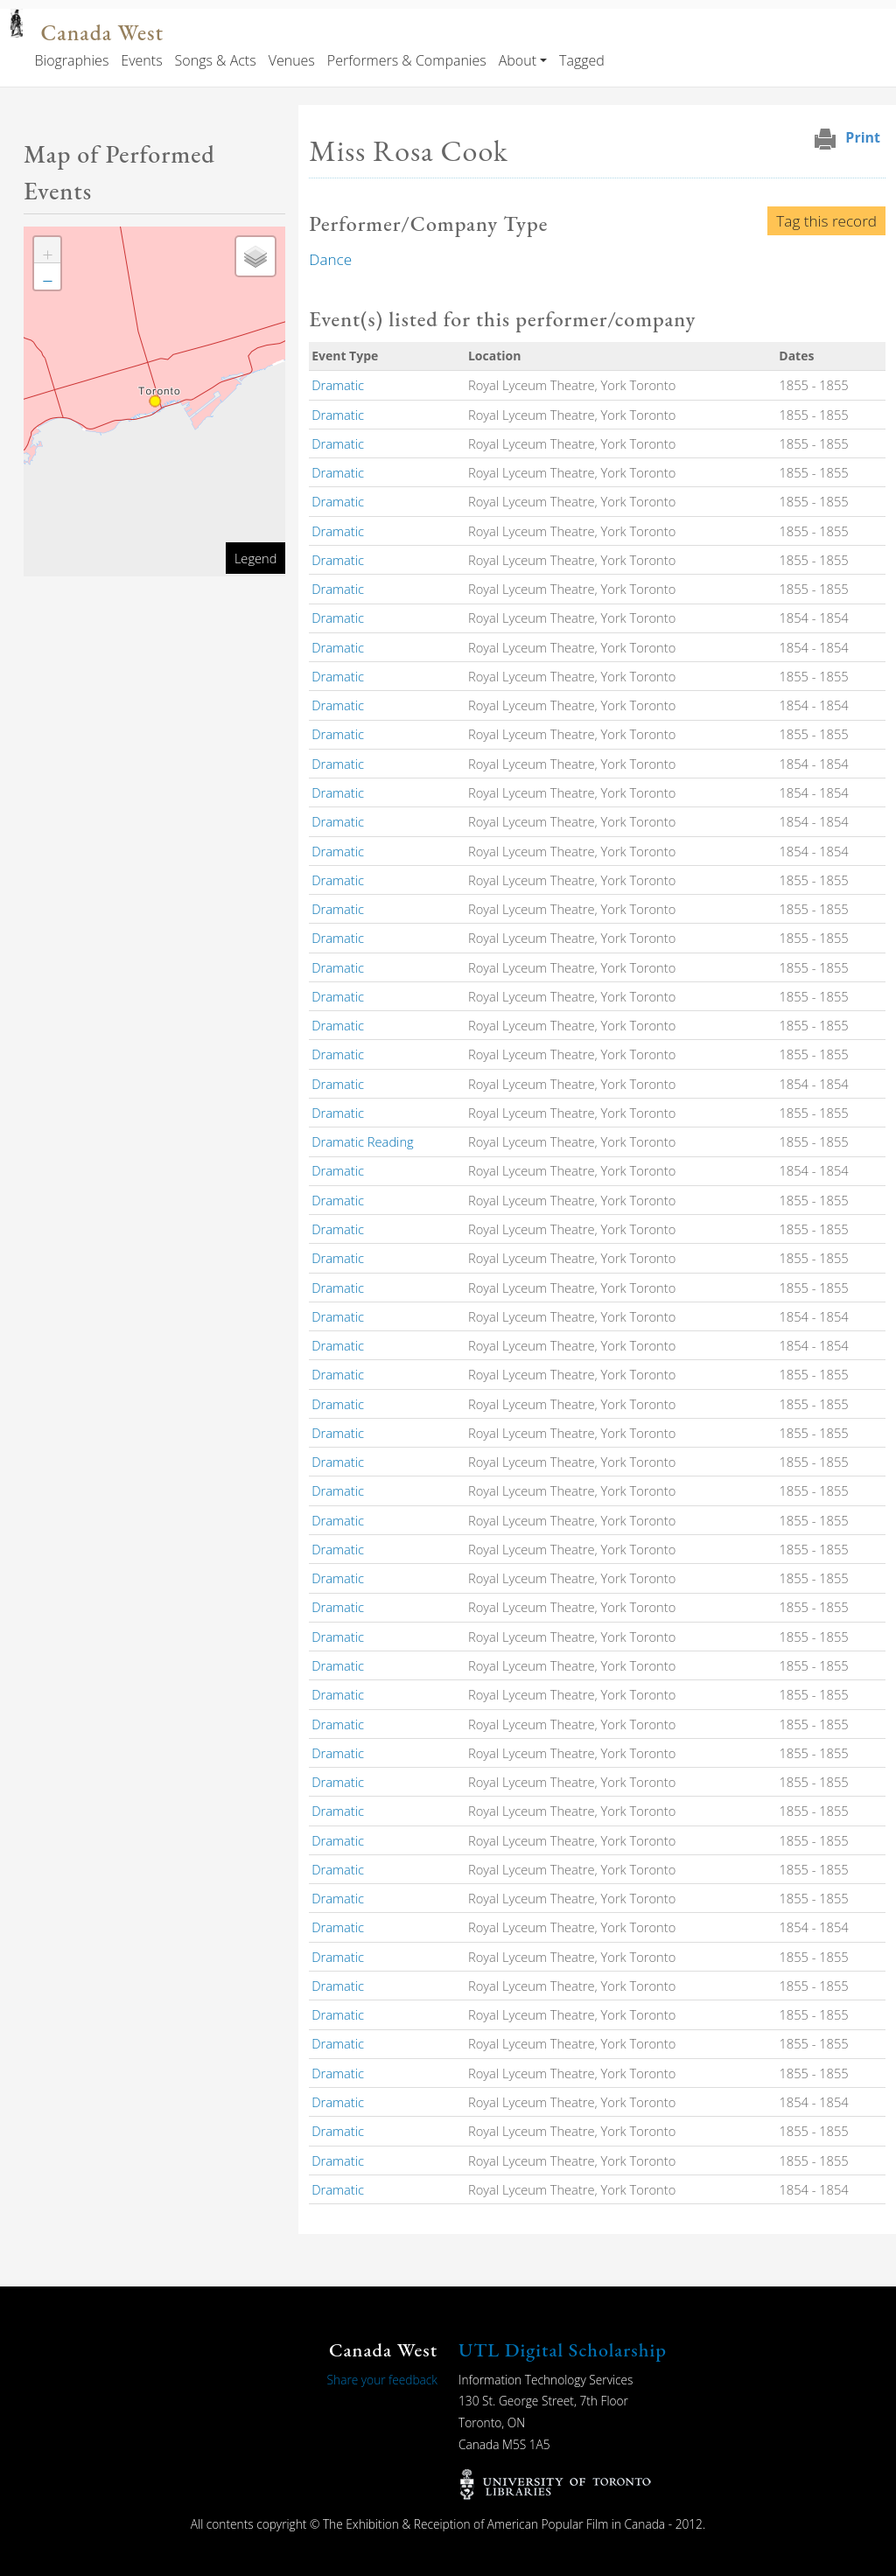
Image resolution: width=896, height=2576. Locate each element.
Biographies (71, 60)
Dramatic (338, 385)
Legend (255, 558)
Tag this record (826, 221)
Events (141, 60)
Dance (330, 259)
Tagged (582, 60)
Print (862, 137)
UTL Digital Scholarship (562, 2350)
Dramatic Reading (362, 1141)
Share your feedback (382, 2379)
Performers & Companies (406, 60)
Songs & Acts (215, 60)
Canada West (101, 32)
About (517, 60)
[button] (47, 250)
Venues (292, 60)
